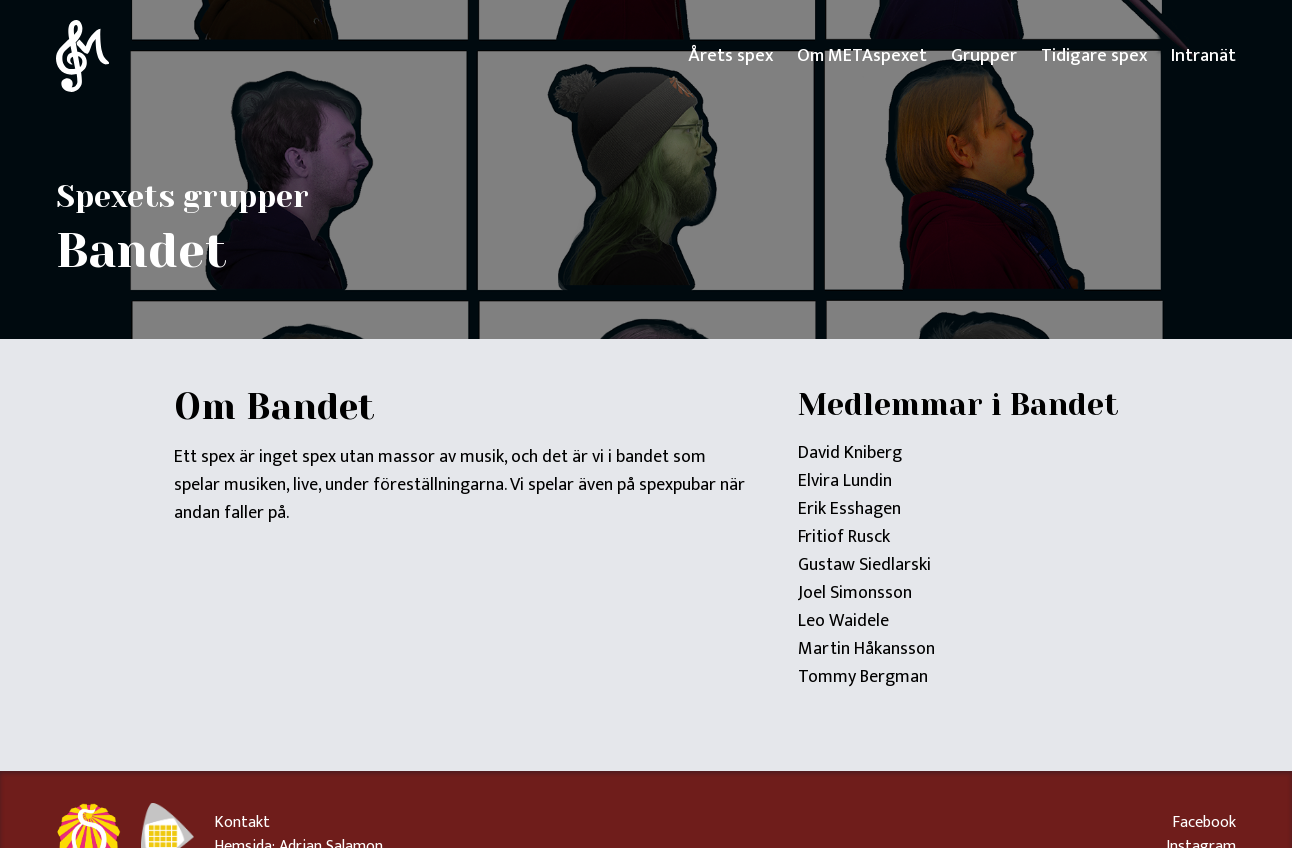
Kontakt (242, 822)
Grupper (984, 56)
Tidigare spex (1094, 56)
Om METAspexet (862, 56)
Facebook (1204, 823)
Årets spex (730, 56)
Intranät (1203, 56)
